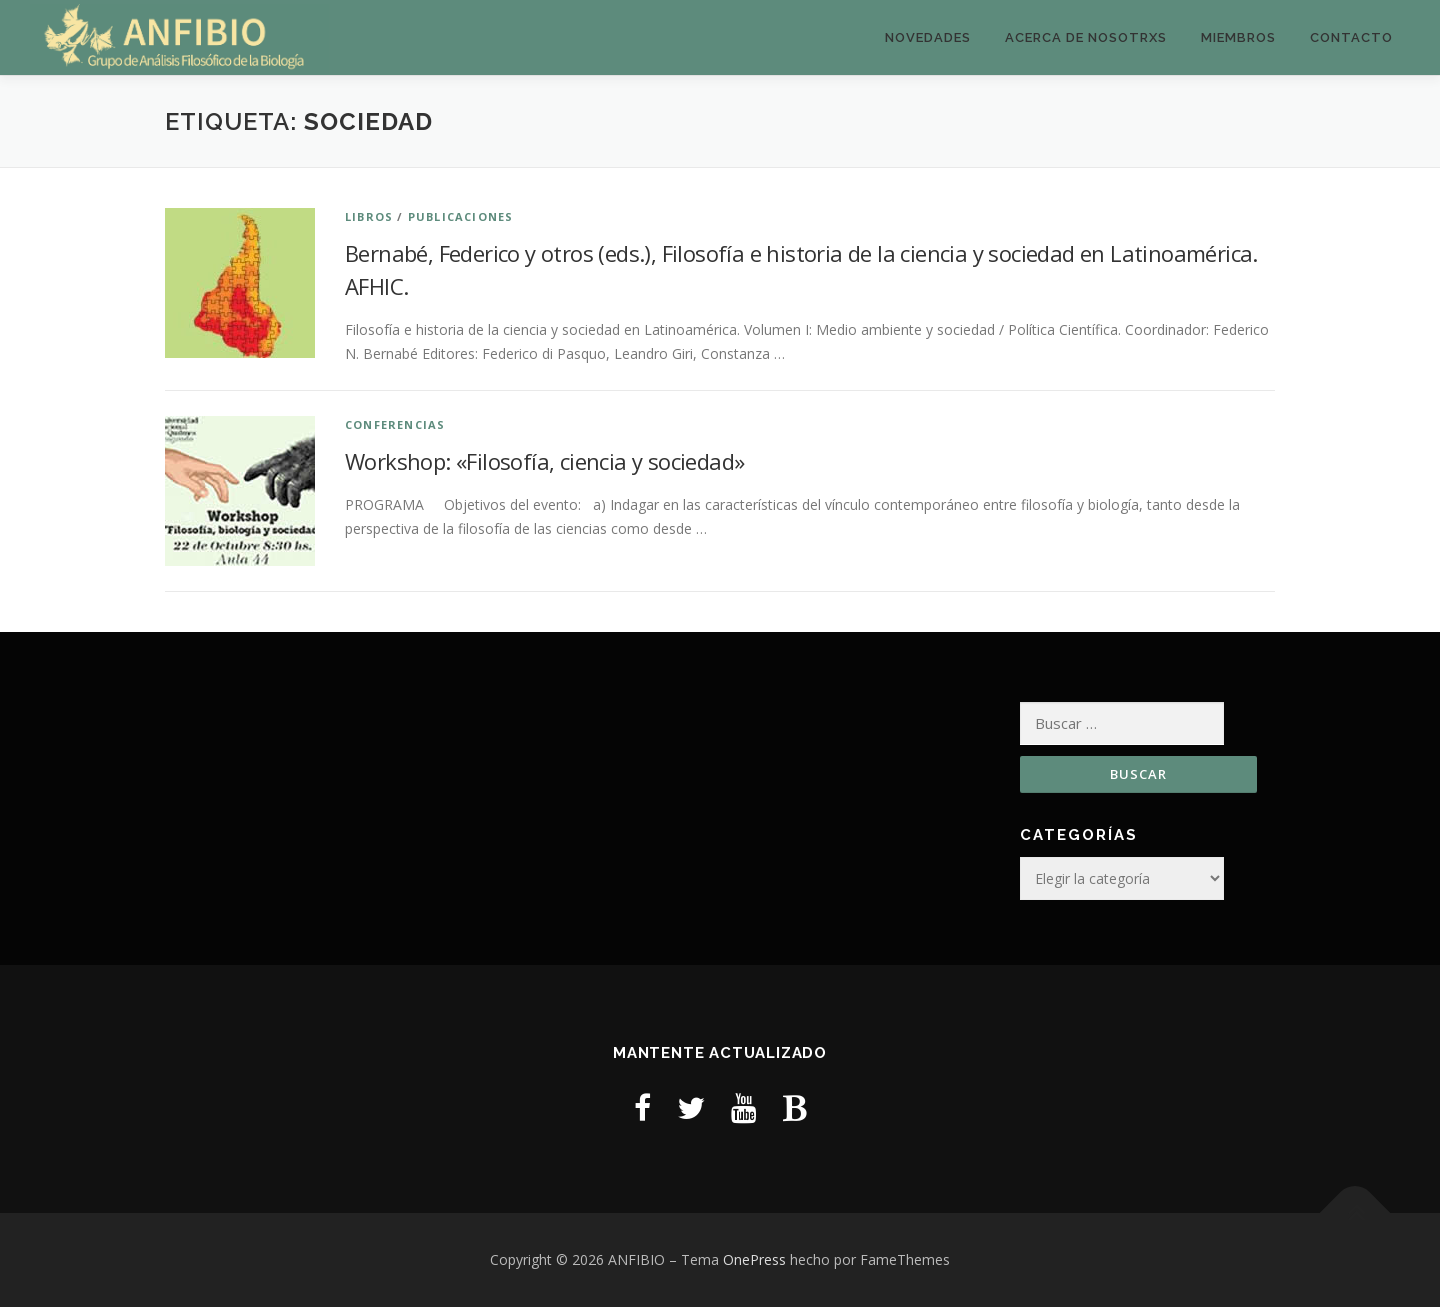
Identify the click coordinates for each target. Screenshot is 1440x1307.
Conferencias (395, 424)
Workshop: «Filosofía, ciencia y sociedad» (544, 461)
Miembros (1238, 37)
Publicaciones (461, 216)
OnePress (754, 1259)
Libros (369, 216)
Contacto (1351, 37)
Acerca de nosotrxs (1086, 37)
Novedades (928, 37)
